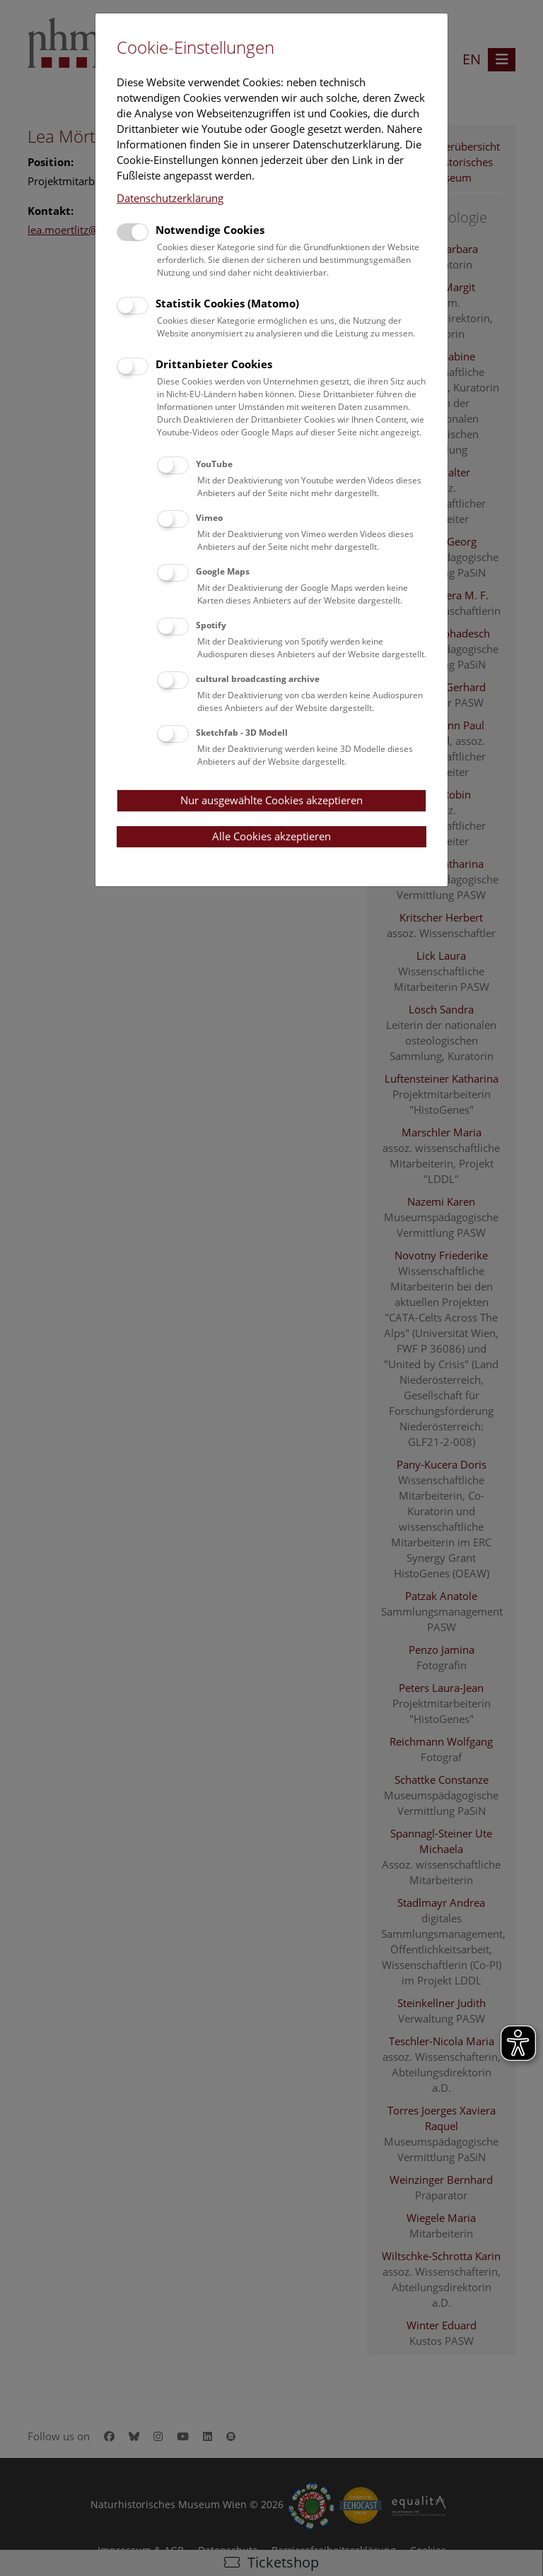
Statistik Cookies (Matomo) (227, 303)
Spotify (211, 625)
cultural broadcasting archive (258, 679)
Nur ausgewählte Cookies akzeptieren (271, 800)
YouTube (214, 464)
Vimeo (209, 518)
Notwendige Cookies (210, 230)
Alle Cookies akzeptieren (271, 836)
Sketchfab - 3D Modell (242, 733)
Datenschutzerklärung (170, 198)
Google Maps (223, 571)
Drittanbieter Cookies (214, 364)
